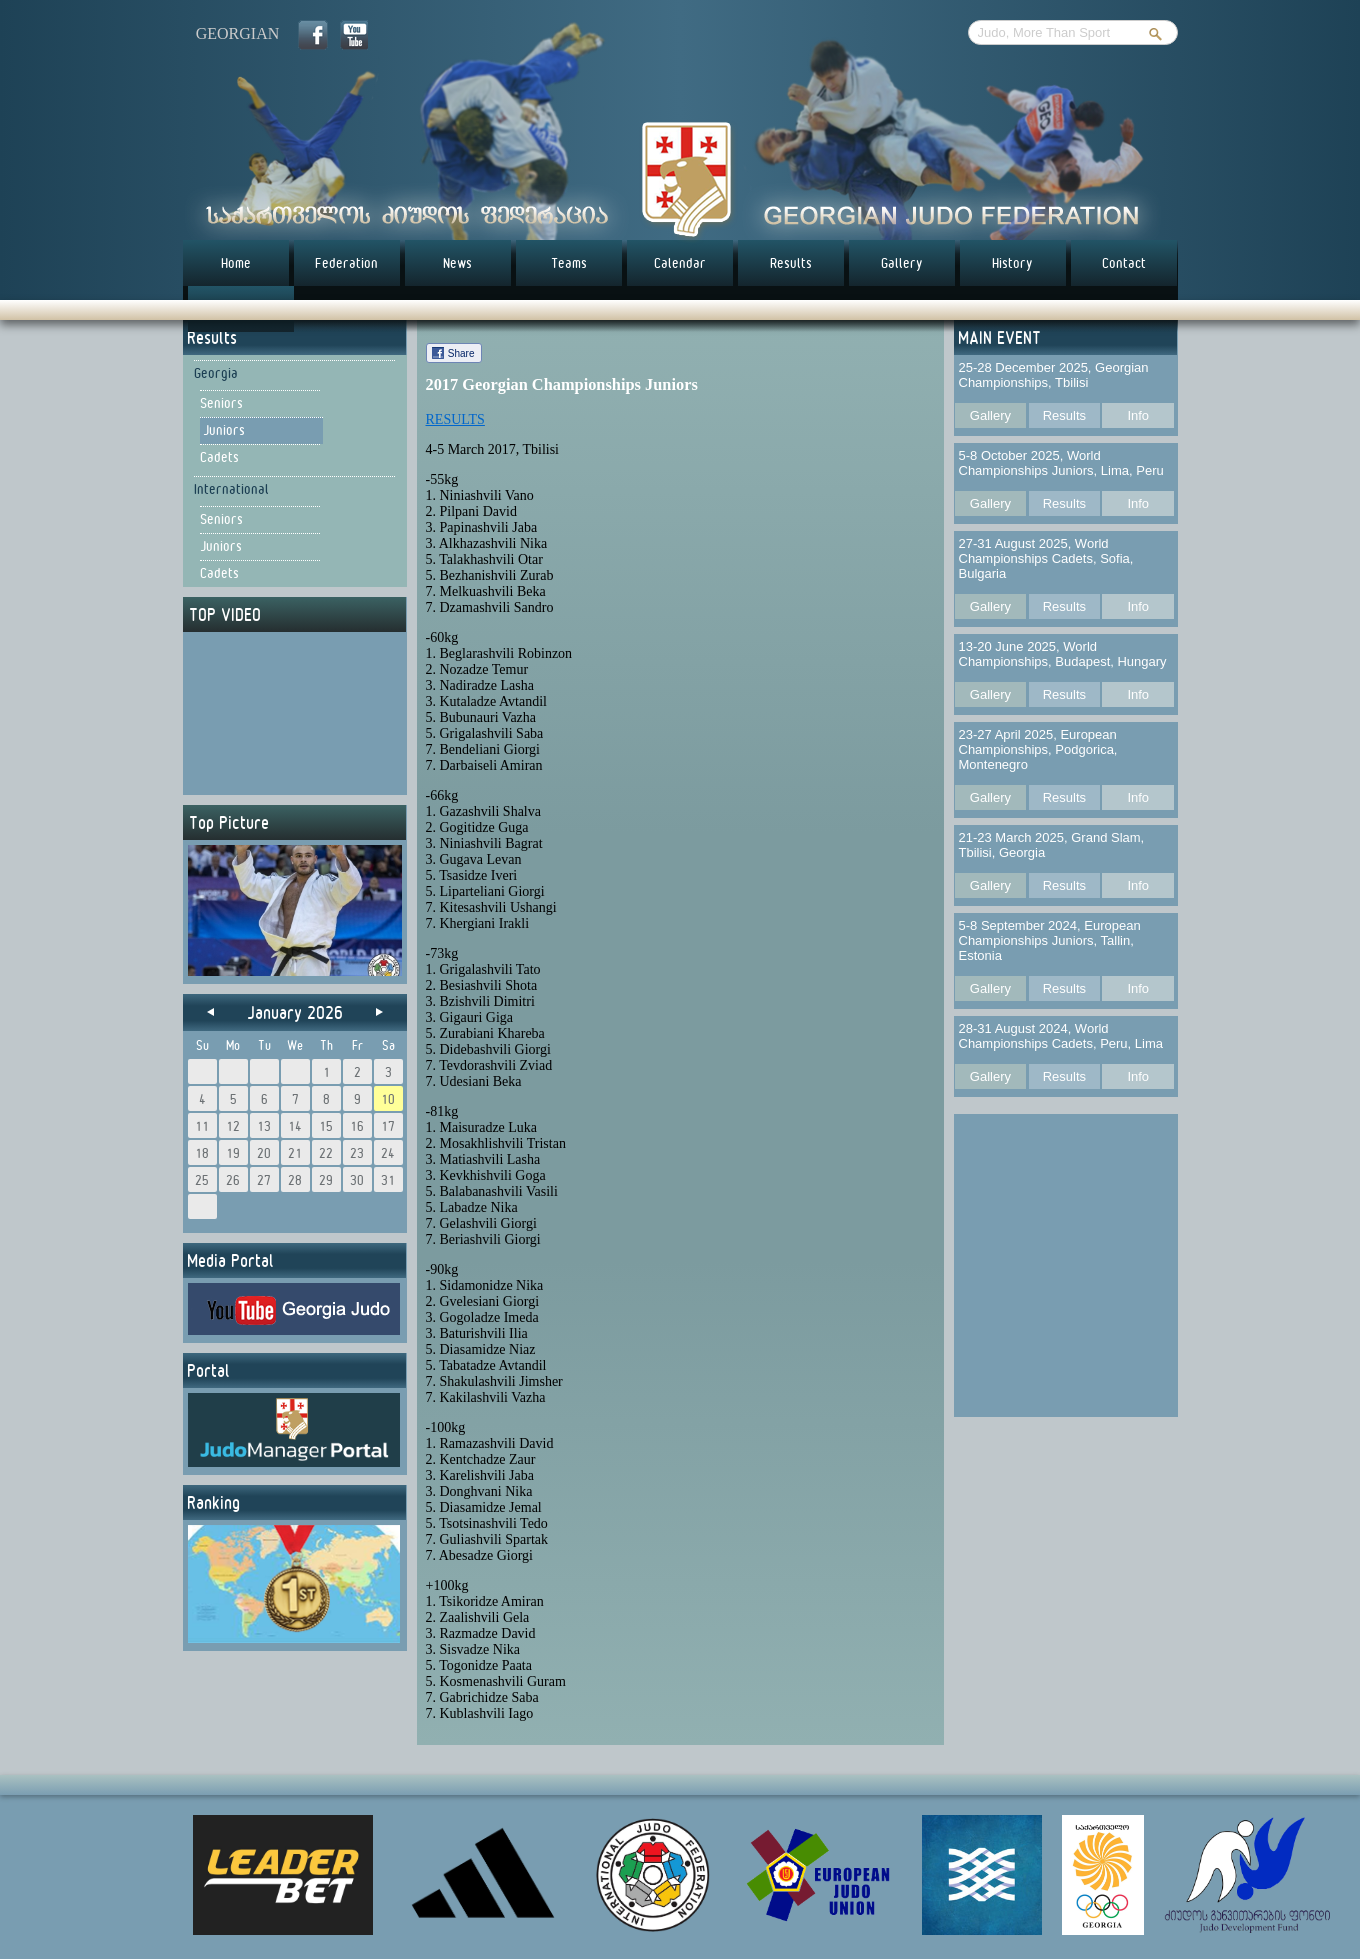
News (457, 263)
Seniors (221, 403)
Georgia (216, 373)
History (1012, 263)
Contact (1124, 263)
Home (236, 263)
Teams (569, 263)
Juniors (224, 430)
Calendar (680, 263)
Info (1138, 415)
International (231, 489)
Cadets (219, 457)
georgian (238, 33)
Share (461, 353)
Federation (346, 263)
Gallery (902, 263)
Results (791, 263)
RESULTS (455, 419)
